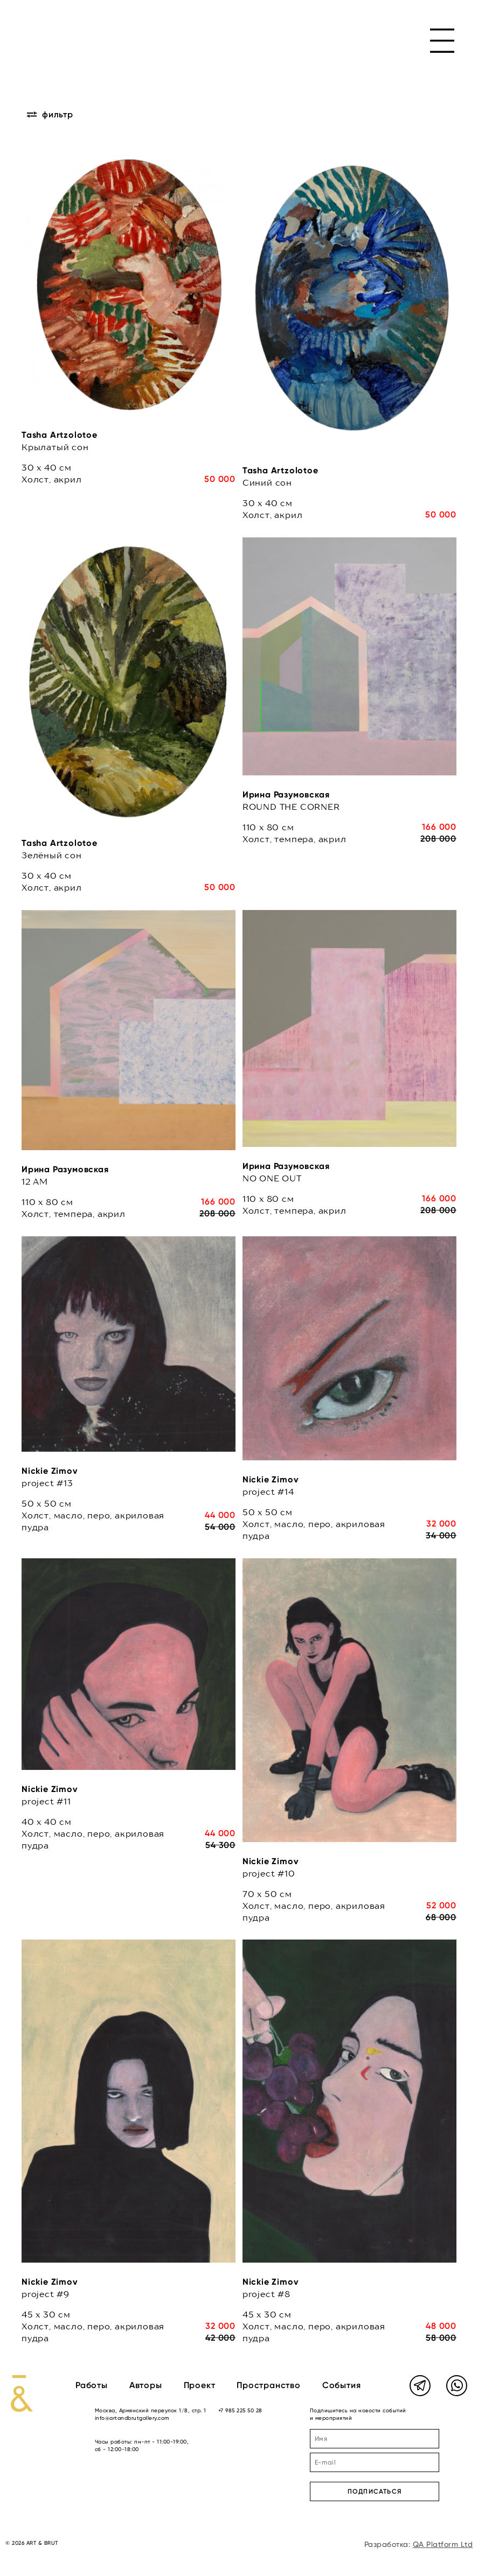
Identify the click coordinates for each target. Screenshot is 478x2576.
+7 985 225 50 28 (240, 2410)
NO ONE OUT (272, 1178)
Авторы (145, 2385)
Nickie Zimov (50, 1471)
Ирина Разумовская (286, 794)
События (341, 2385)
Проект (200, 2385)
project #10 (269, 1873)
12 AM (35, 1181)
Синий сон (267, 482)
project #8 (266, 2293)
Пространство (269, 2385)
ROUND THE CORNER (291, 806)
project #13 (47, 1483)
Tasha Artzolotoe (60, 435)
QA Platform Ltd (443, 2544)
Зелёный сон (52, 855)
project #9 (46, 2293)
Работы (91, 2385)
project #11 (46, 1801)
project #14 (268, 1491)
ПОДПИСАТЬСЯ (374, 2491)
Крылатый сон (55, 447)
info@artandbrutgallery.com (132, 2418)
